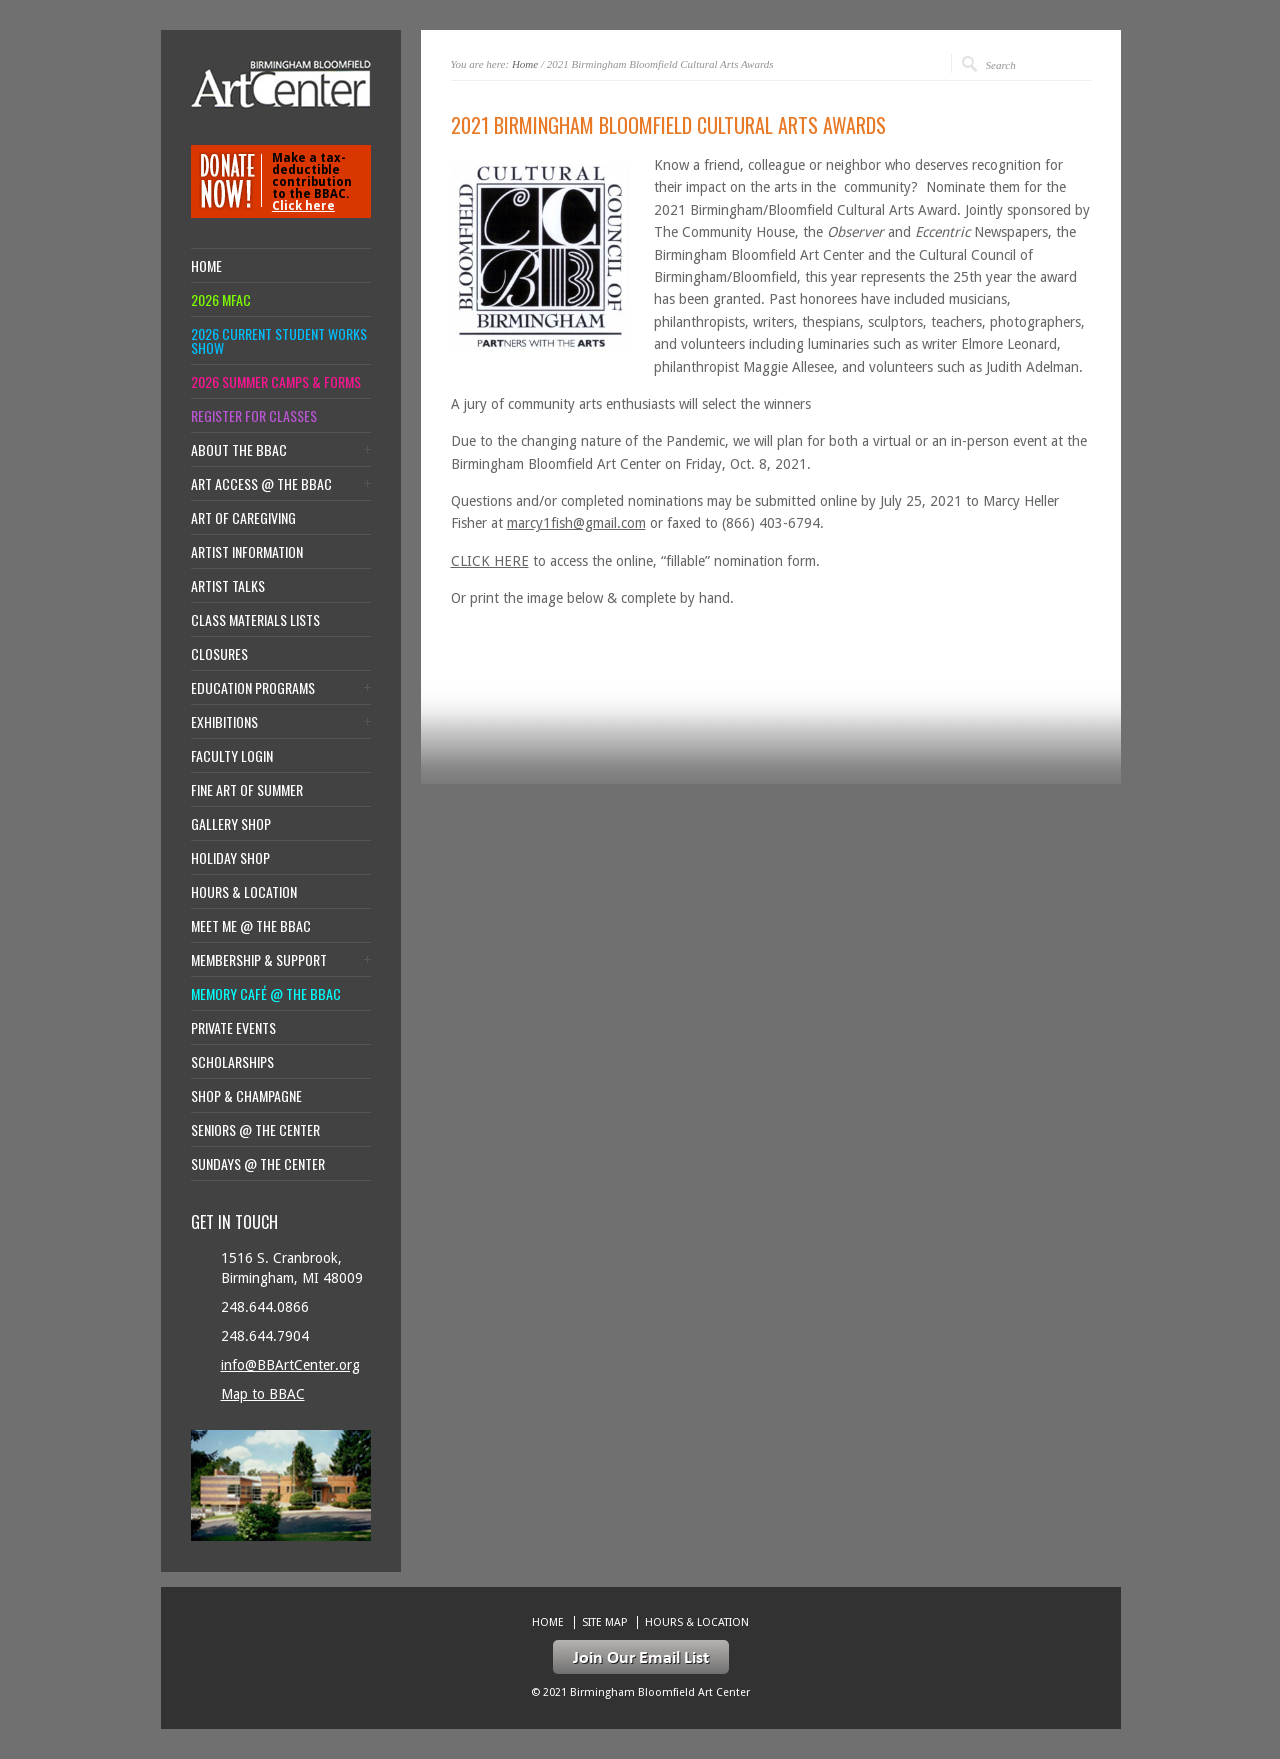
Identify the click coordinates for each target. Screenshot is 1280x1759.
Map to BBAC (263, 1394)
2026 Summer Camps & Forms (276, 382)
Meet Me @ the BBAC (251, 926)
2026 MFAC (221, 300)
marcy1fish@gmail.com (576, 523)
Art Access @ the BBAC (261, 484)
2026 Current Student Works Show (279, 341)
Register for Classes (254, 416)
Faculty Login (232, 756)
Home (525, 64)
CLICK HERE (490, 561)
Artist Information (247, 552)
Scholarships (232, 1062)
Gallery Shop (231, 824)
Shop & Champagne (246, 1096)
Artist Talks (228, 586)
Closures (219, 654)
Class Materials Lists (255, 620)
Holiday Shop (230, 858)
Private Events (233, 1028)
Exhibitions (224, 722)
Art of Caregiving (243, 518)
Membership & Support (259, 960)
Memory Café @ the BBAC (266, 994)
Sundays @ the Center (258, 1164)
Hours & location (244, 892)
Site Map (604, 1622)
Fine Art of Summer (247, 790)
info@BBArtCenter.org (290, 1365)
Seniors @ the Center (255, 1130)
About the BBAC (239, 450)
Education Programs (253, 688)
